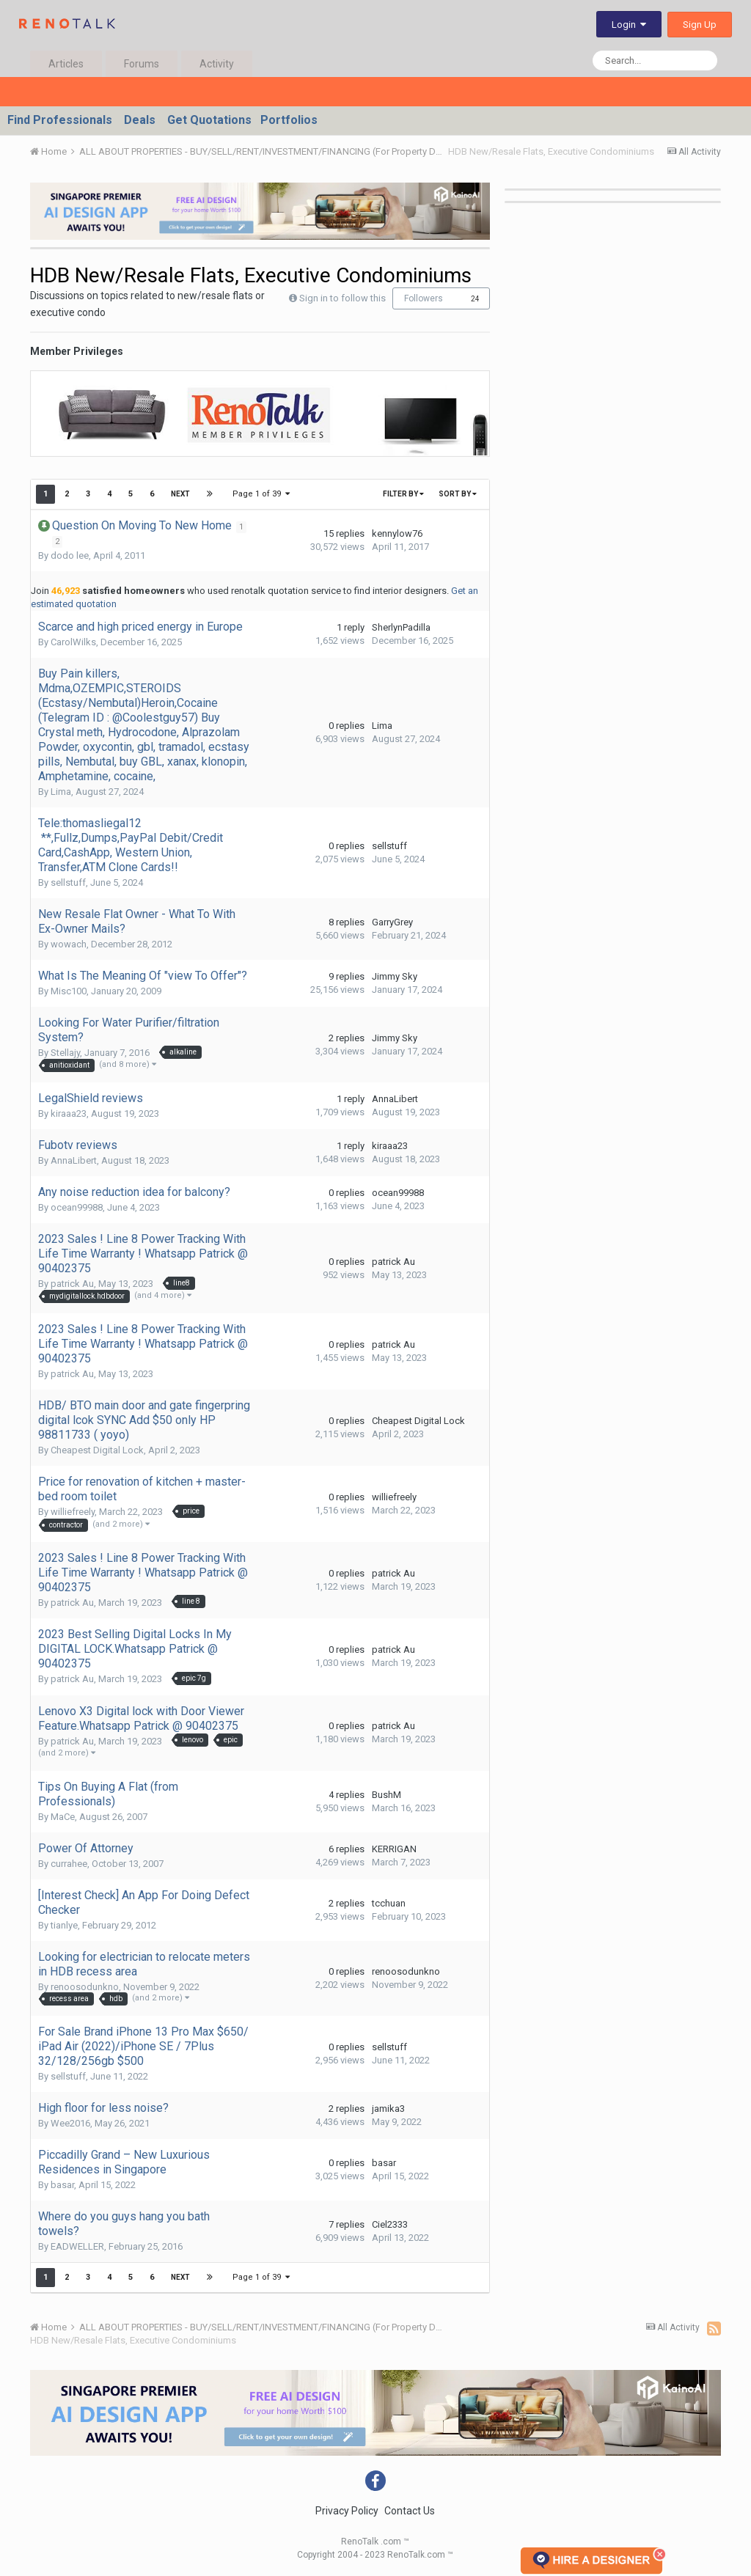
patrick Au (72, 1283)
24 (475, 299)
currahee (69, 1863)
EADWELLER (77, 2246)
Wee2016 (70, 2123)
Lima (61, 791)
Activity (216, 64)
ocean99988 (77, 1207)
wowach (69, 944)
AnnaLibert (395, 1098)
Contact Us (409, 2511)
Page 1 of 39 (261, 494)
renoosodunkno (85, 1986)
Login (629, 24)
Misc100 (69, 991)
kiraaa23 (69, 1113)
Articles (66, 64)
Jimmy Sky (394, 976)
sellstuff (68, 882)
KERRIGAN (394, 1848)
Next (180, 494)
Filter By (403, 494)
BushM (386, 1794)
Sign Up (700, 24)
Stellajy (65, 1052)
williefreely (73, 1511)
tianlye (64, 1925)
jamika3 (388, 2108)
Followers (423, 298)
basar (62, 2184)
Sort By (458, 494)
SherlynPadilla (401, 627)
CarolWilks (73, 641)
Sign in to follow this (342, 298)
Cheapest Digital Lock (97, 1450)
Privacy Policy (346, 2511)
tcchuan (389, 1903)
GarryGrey (392, 922)
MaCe (63, 1816)
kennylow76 (397, 533)
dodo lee (70, 555)
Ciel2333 (390, 2224)
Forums (141, 64)
